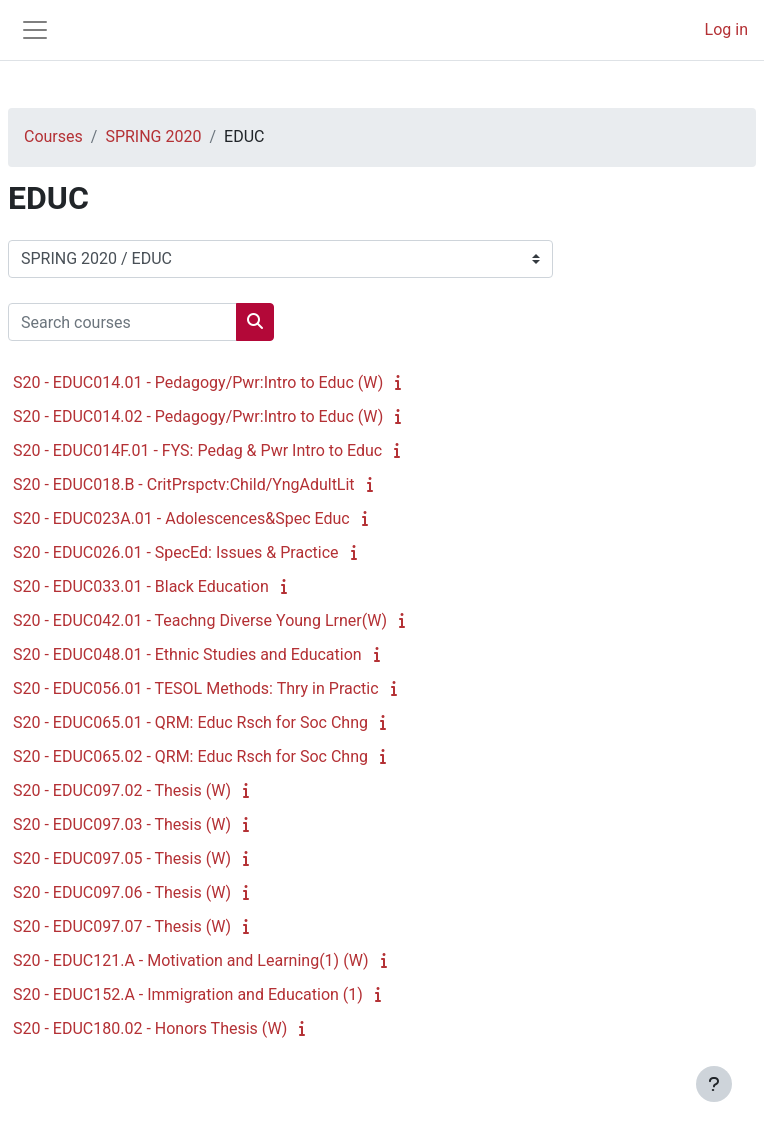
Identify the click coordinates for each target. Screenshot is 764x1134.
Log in (726, 29)
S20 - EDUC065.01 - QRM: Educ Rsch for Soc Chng (190, 722)
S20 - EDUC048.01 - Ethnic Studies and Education (187, 654)
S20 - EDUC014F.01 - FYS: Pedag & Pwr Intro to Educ (197, 450)
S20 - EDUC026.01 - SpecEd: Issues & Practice (176, 552)
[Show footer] (714, 1084)
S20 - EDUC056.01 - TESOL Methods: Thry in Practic (196, 688)
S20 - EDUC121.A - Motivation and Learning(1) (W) (191, 960)
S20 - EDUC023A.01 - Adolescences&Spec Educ (181, 518)
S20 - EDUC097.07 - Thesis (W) (122, 926)
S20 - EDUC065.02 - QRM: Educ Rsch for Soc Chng (190, 756)
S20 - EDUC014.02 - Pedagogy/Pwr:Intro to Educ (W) (198, 416)
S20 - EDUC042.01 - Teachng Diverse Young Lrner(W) (200, 620)
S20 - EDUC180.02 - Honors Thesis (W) (150, 1028)
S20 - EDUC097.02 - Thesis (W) (122, 790)
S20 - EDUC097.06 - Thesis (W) (122, 892)
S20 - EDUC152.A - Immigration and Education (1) (188, 994)
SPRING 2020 (153, 136)
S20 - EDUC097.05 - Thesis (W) (122, 858)
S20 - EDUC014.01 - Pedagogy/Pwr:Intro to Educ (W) (198, 382)
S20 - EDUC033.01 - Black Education (141, 586)
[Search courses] (122, 322)
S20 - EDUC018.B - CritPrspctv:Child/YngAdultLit (184, 484)
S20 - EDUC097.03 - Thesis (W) (122, 824)
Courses (53, 136)
